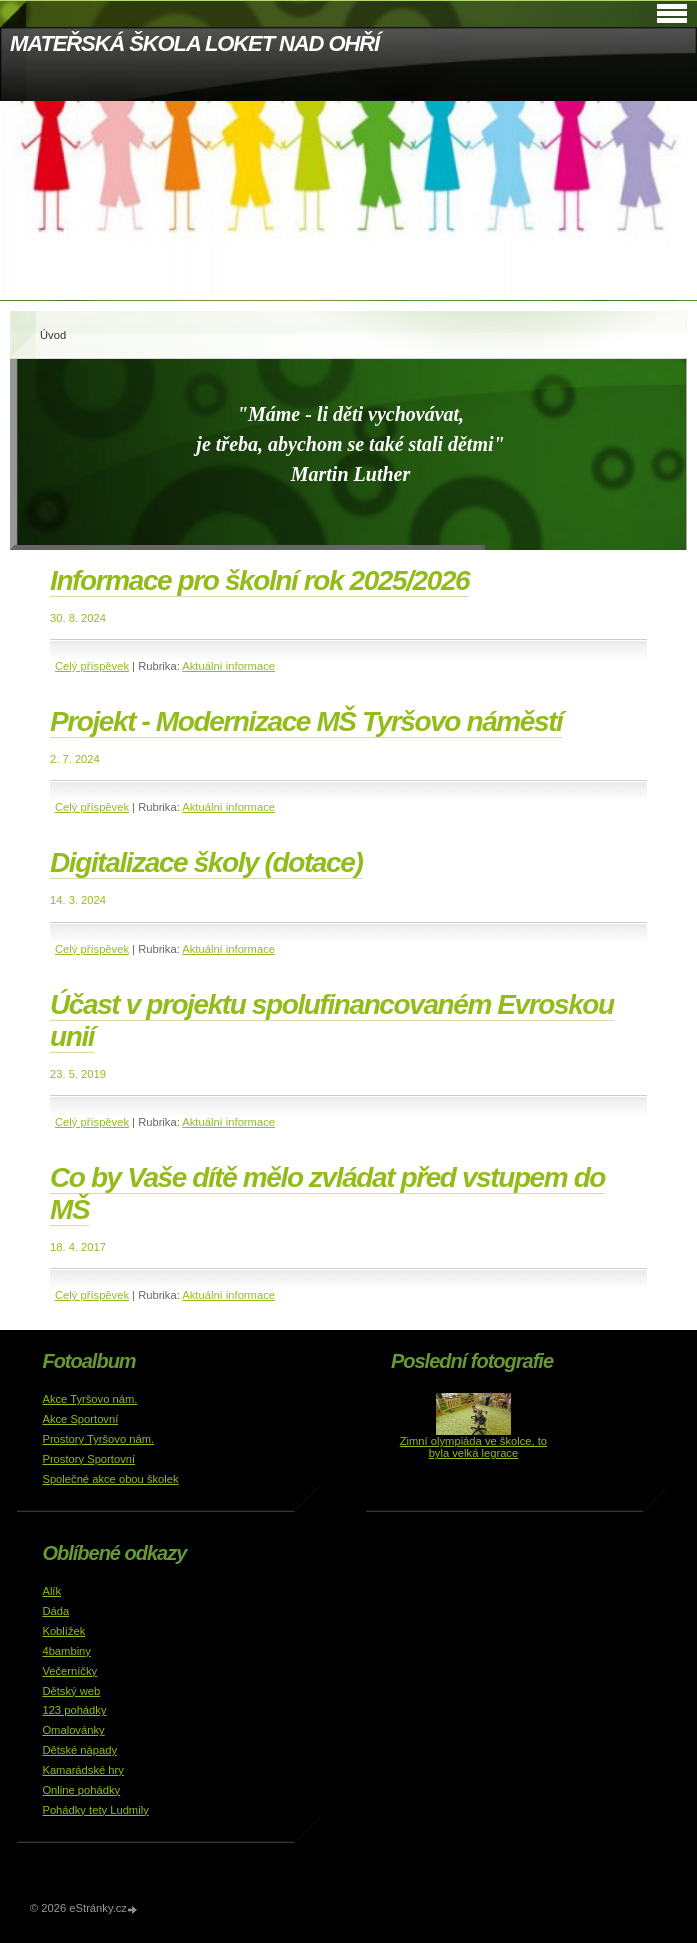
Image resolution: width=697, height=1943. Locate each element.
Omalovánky (73, 1730)
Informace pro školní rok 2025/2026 (259, 580)
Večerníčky (69, 1671)
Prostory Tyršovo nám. (98, 1439)
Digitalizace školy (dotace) (206, 862)
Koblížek (63, 1631)
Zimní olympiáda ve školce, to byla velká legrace (473, 1447)
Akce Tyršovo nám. (89, 1399)
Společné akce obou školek (110, 1479)
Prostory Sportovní (88, 1459)
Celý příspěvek (92, 666)
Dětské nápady (79, 1750)
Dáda (55, 1611)
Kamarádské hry (82, 1770)
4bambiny (66, 1651)
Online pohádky (81, 1790)
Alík (51, 1591)
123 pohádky (74, 1710)
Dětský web (71, 1691)
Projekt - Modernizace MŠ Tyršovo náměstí (306, 721)
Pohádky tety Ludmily (95, 1810)
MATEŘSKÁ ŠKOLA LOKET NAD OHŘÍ (194, 43)
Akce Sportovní (80, 1419)
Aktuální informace (228, 666)
